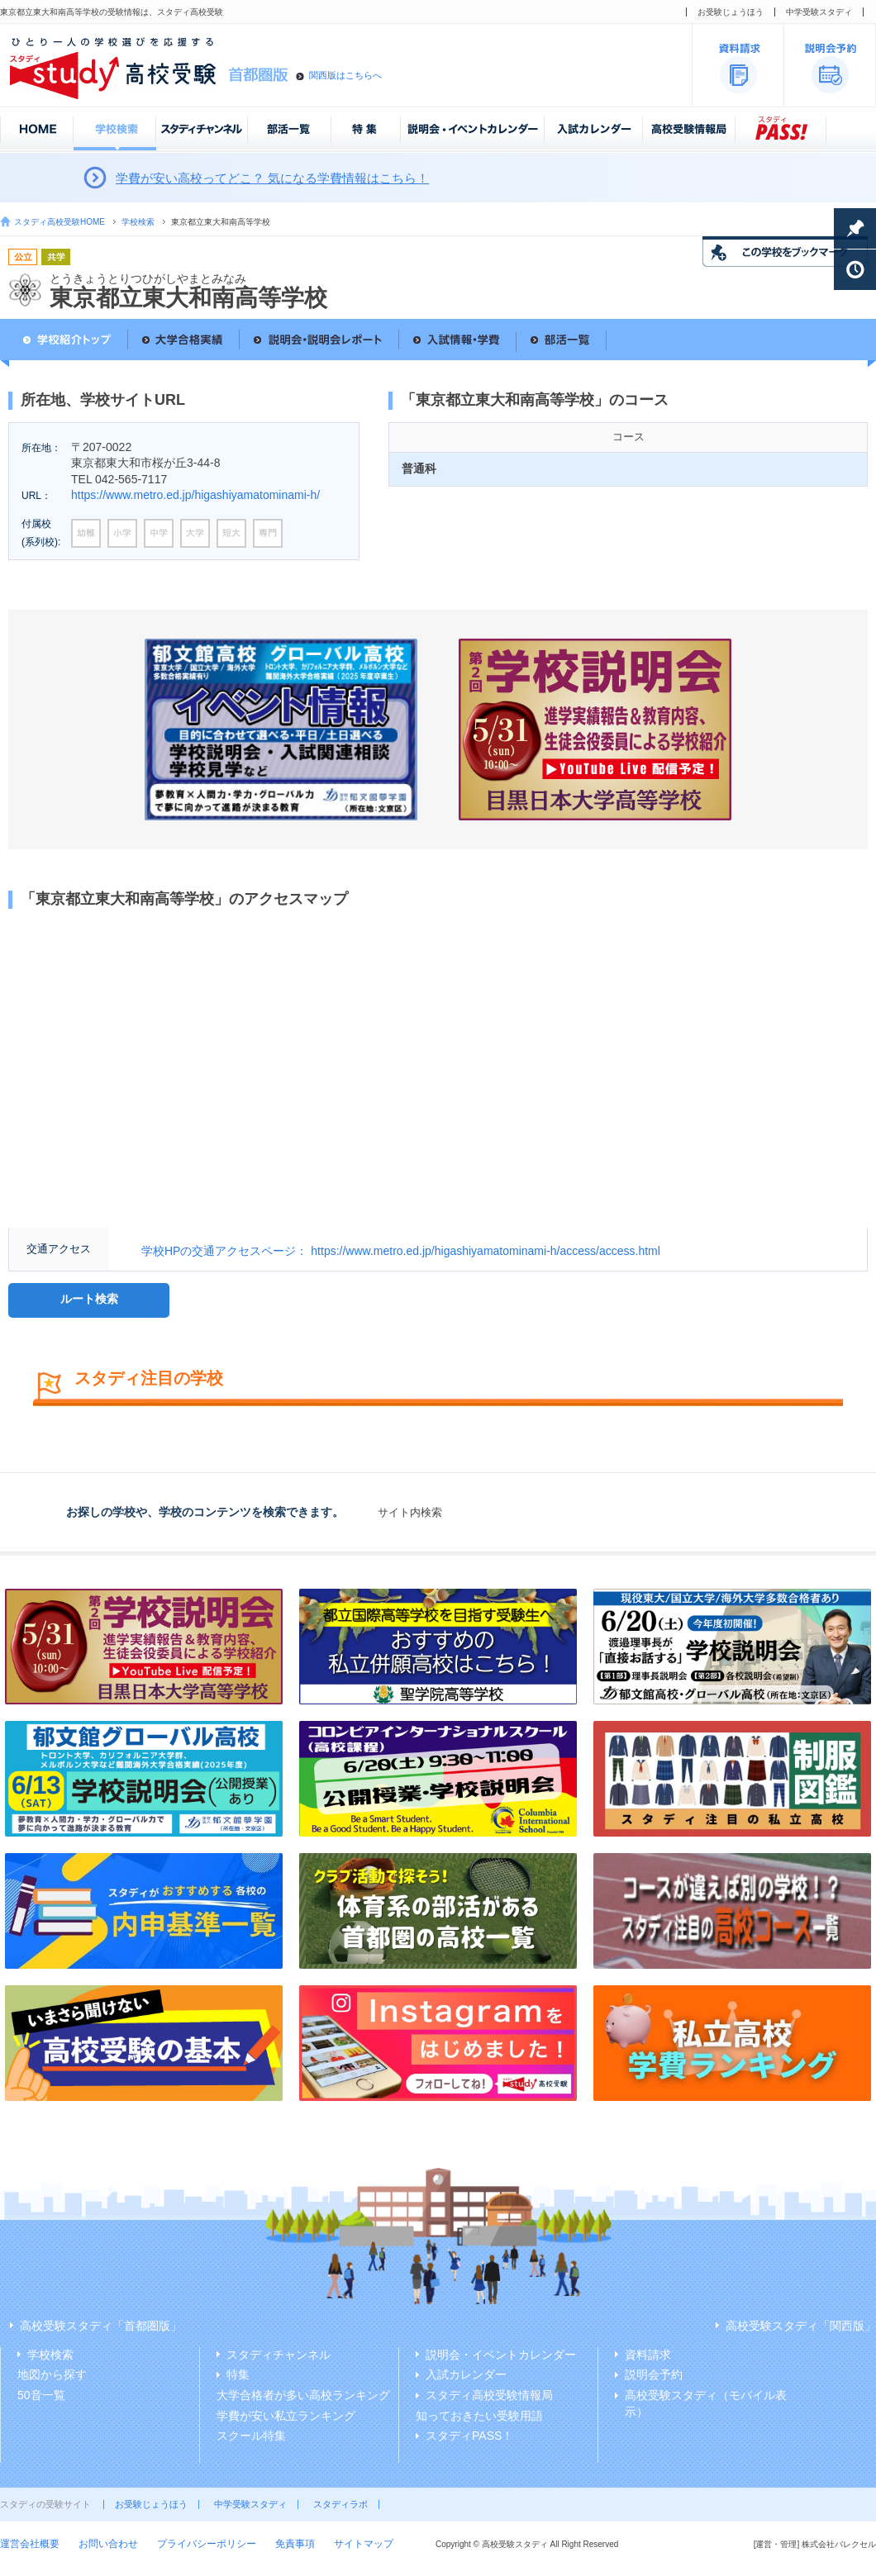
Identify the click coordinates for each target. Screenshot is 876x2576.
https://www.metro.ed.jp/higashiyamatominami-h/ (195, 494)
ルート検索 (89, 1298)
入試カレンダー (466, 2374)
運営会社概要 (30, 2544)
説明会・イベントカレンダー (501, 2354)
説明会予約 (654, 2374)
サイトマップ (363, 2544)
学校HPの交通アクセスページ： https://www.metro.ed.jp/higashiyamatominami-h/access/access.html (400, 1250)
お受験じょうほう (730, 12)
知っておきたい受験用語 (479, 2415)
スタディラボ (340, 2504)
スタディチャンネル (278, 2354)
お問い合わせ (108, 2544)
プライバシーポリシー (206, 2544)
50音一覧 (41, 2395)
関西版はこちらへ (345, 75)
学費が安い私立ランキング (286, 2415)
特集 (238, 2374)
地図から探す (52, 2374)
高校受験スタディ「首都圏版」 (101, 2325)
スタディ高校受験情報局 (489, 2395)
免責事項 (295, 2544)
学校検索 (138, 221)
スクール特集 (251, 2435)
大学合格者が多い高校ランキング (303, 2395)
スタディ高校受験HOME (59, 221)
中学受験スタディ (819, 12)
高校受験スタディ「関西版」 (801, 2325)
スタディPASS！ (469, 2435)
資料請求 (648, 2354)
